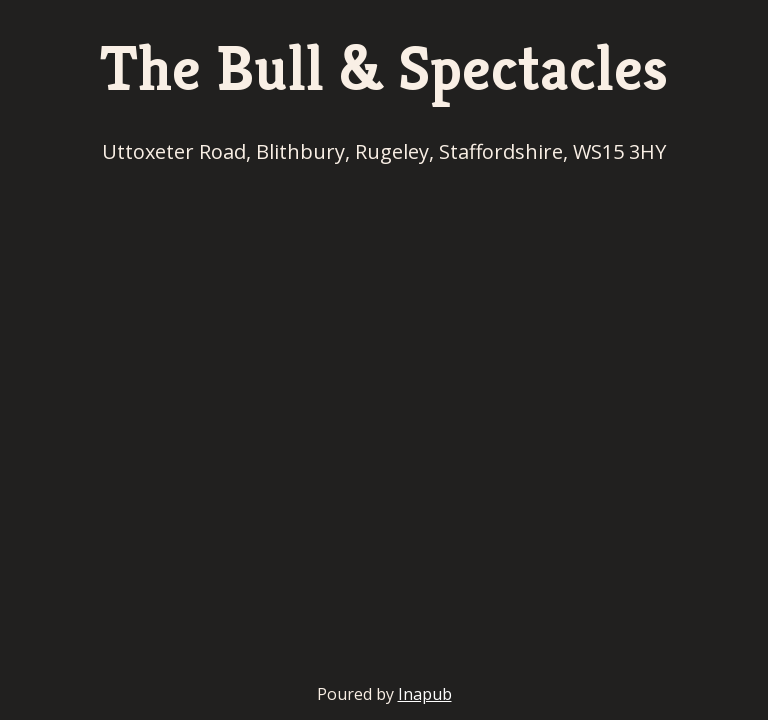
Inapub (425, 694)
